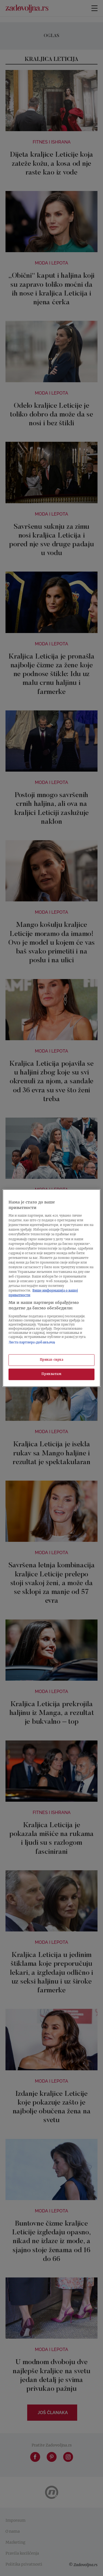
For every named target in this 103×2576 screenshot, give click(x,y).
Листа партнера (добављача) (32, 1342)
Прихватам (51, 1374)
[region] (51, 1288)
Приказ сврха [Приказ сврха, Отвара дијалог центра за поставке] (51, 1360)
